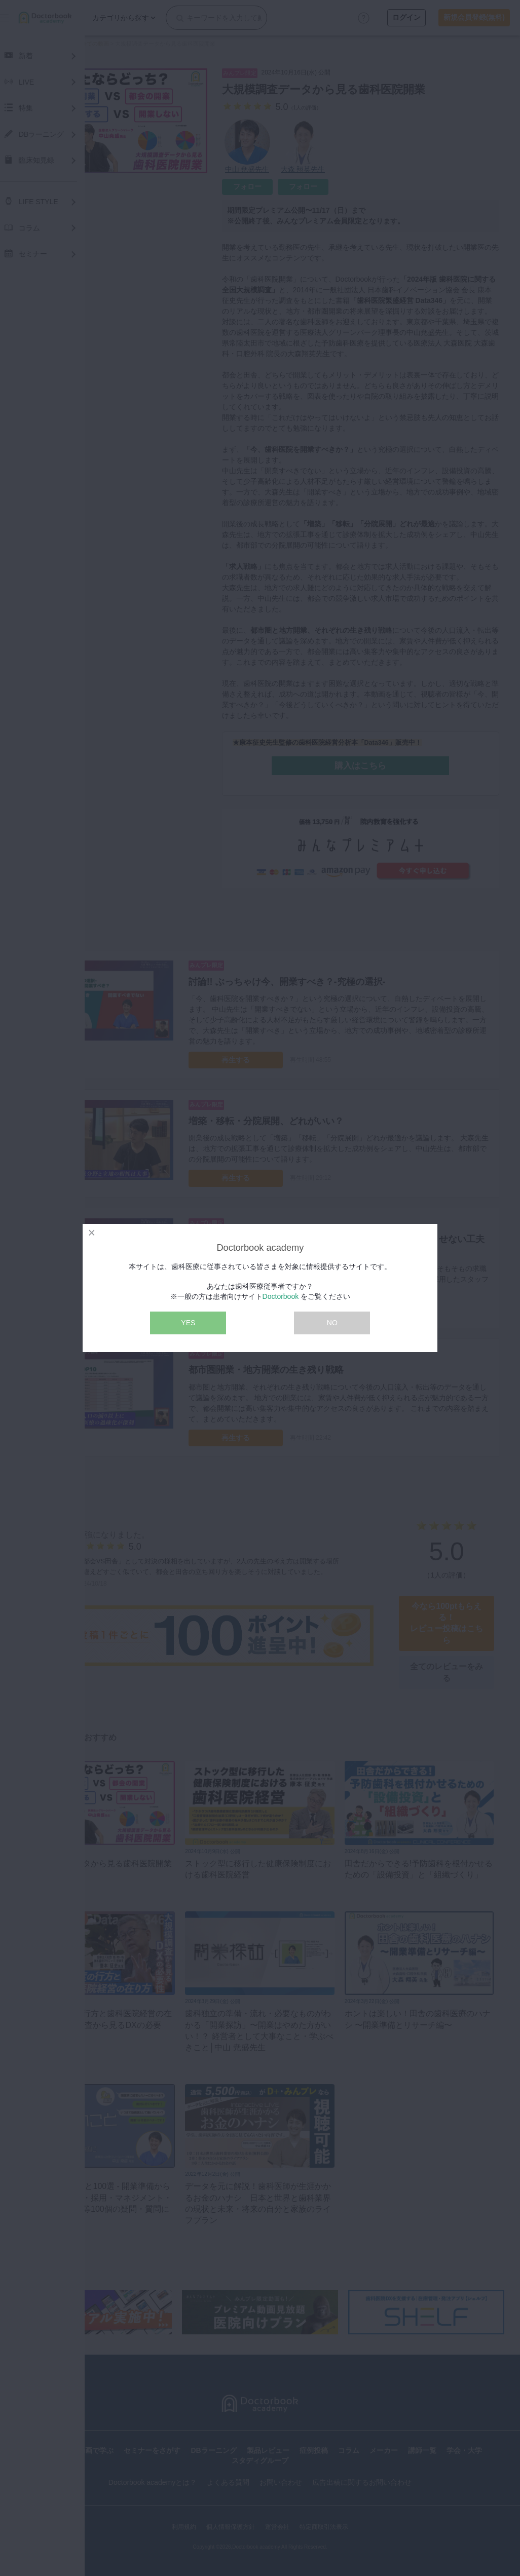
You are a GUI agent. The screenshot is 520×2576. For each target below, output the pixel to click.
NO (332, 1323)
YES (188, 1323)
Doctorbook (281, 1296)
